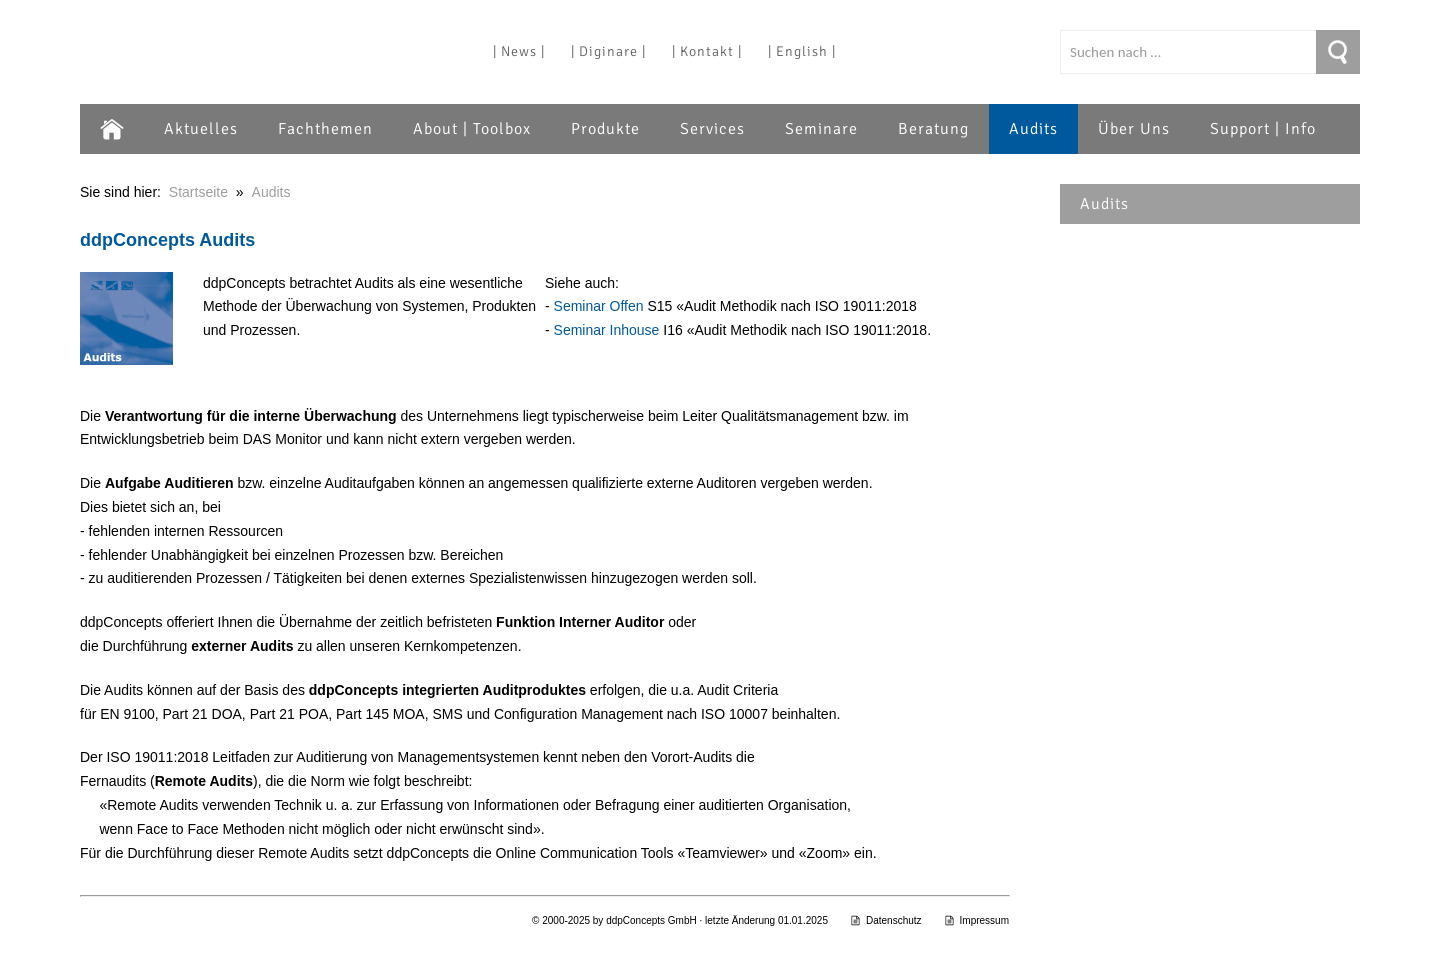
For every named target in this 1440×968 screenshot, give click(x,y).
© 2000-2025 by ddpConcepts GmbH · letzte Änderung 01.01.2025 (680, 920)
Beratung (933, 129)
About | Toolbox (472, 129)
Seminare (821, 129)
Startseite (198, 192)
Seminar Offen (599, 306)
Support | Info (1263, 129)
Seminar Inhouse (607, 330)
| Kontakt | (707, 51)
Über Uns (1134, 129)
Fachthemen (325, 129)
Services (712, 129)
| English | (802, 51)
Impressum (976, 920)
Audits (1033, 129)
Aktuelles (201, 129)
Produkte (605, 129)
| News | (519, 51)
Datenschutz (886, 920)
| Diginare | (608, 51)
